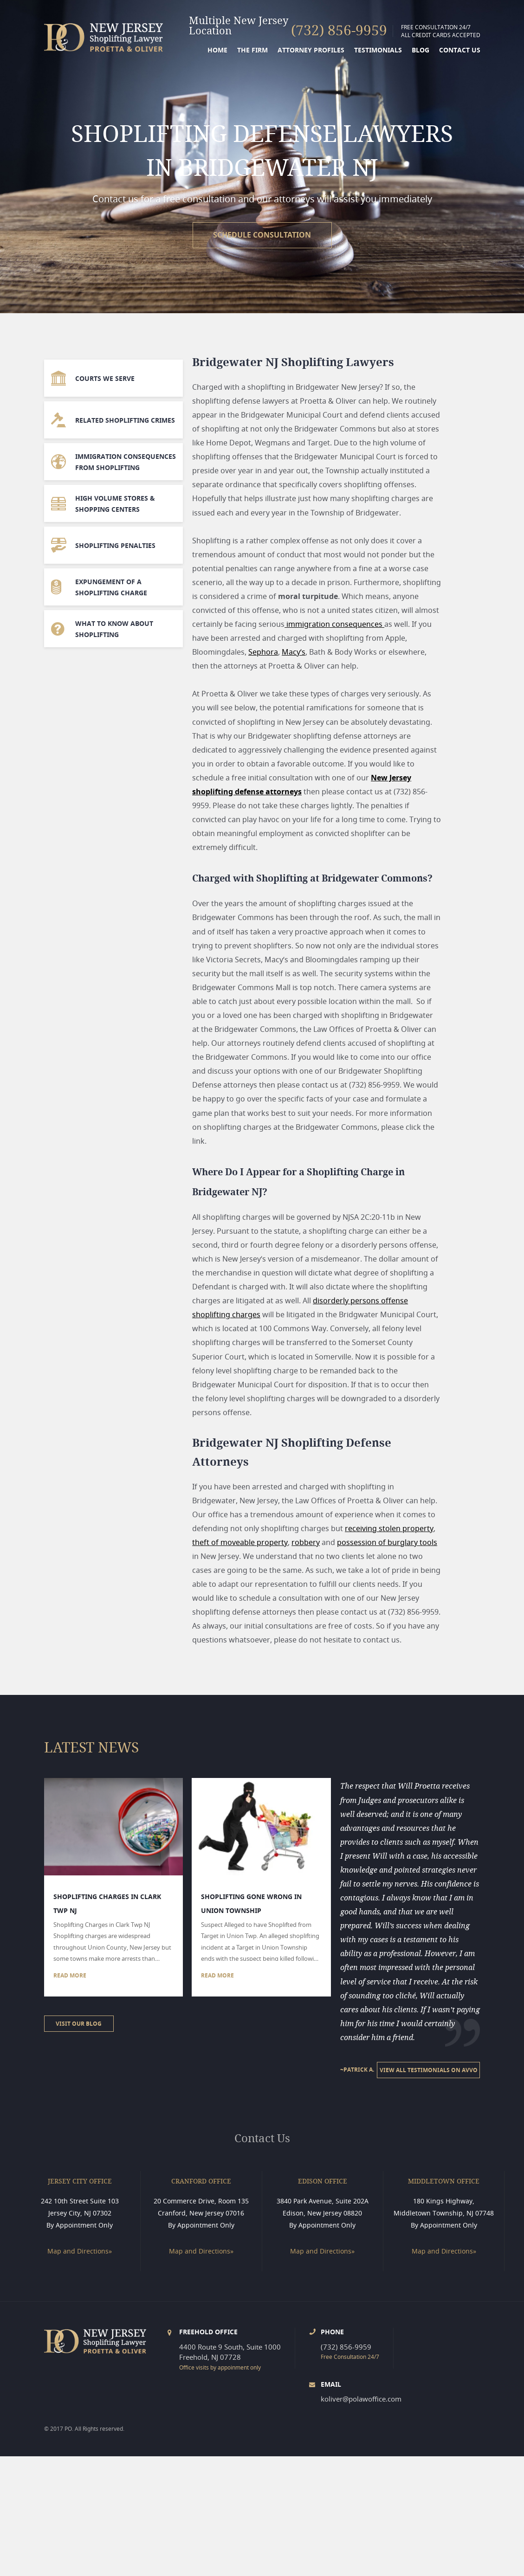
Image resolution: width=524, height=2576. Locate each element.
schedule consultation (262, 235)
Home (217, 49)
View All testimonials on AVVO (429, 2070)
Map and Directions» (79, 2251)
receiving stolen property (389, 1528)
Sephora (263, 652)
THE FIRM (252, 49)
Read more (69, 1975)
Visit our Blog (79, 2024)
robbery (305, 1542)
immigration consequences (334, 624)
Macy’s (293, 652)
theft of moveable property (240, 1542)
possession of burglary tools (387, 1542)
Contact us (459, 49)
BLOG (420, 49)
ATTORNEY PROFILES (311, 49)
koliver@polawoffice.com (361, 2398)
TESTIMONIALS (378, 49)
